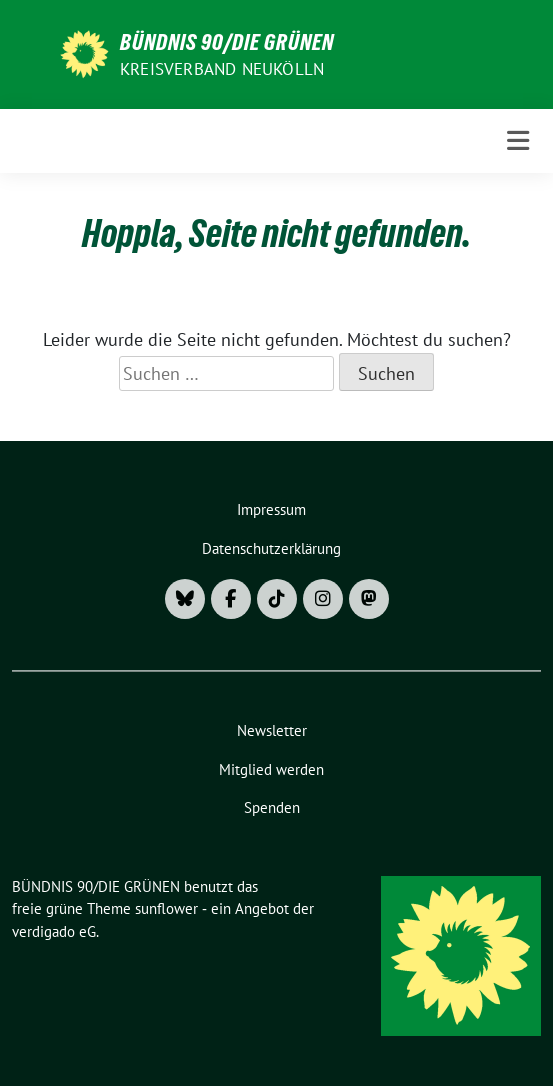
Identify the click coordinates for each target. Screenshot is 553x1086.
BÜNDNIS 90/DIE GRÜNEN (227, 42)
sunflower (166, 908)
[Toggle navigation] (518, 141)
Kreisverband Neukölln (222, 69)
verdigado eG (54, 931)
